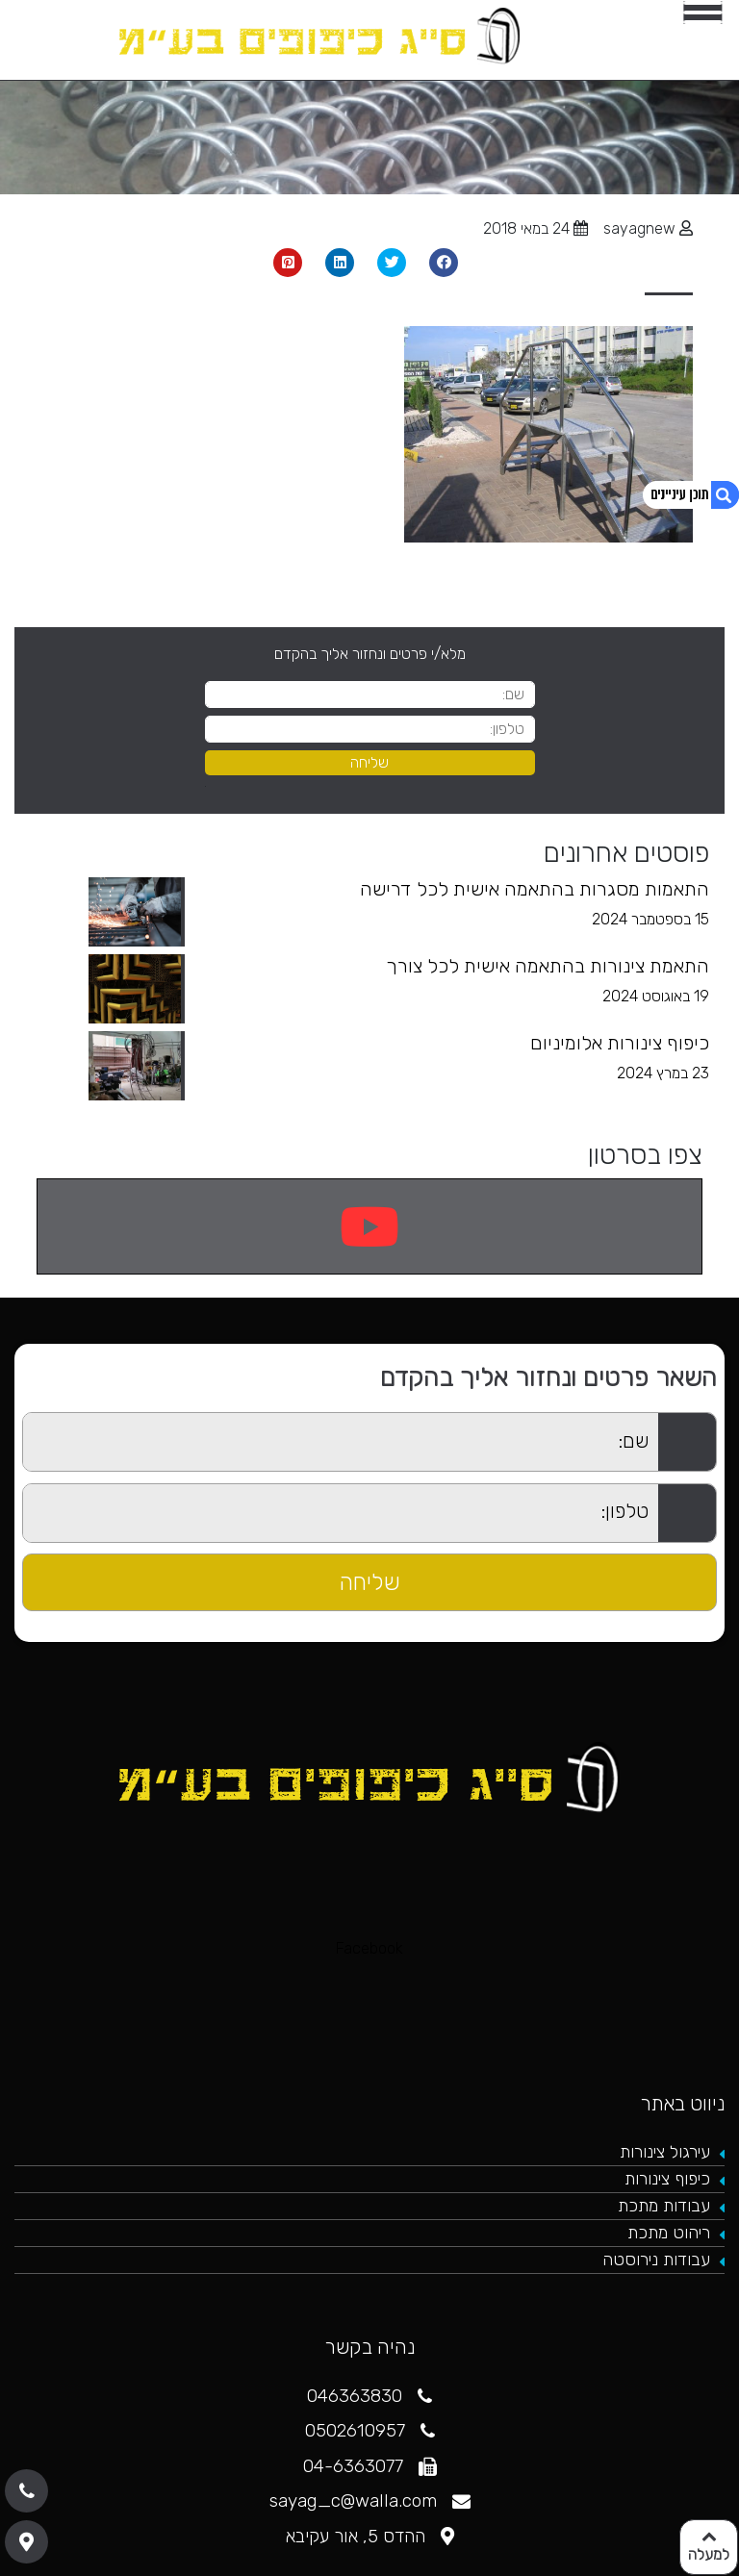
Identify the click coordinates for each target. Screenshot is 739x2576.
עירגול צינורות (665, 2151)
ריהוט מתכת (668, 2232)
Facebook (369, 1948)
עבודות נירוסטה (656, 2259)
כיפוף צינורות (667, 2178)
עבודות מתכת (664, 2205)
